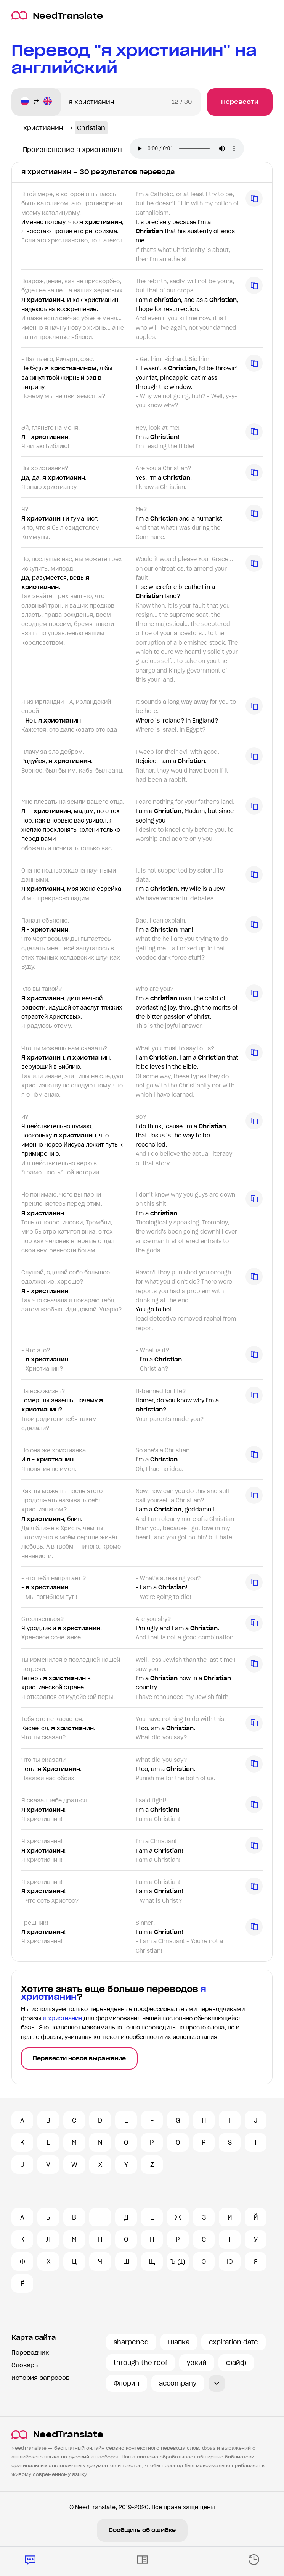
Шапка (178, 2342)
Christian (91, 128)
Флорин (127, 2383)
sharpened (131, 2342)
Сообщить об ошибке (142, 2530)
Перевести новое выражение (79, 2058)
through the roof (140, 2362)
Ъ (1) (177, 2261)
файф (236, 2362)
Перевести (239, 101)
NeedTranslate (57, 15)
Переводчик (30, 2352)
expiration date (233, 2342)
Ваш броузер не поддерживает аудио (187, 148)
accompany (178, 2383)
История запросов (40, 2377)
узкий (197, 2362)
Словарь (24, 2365)
